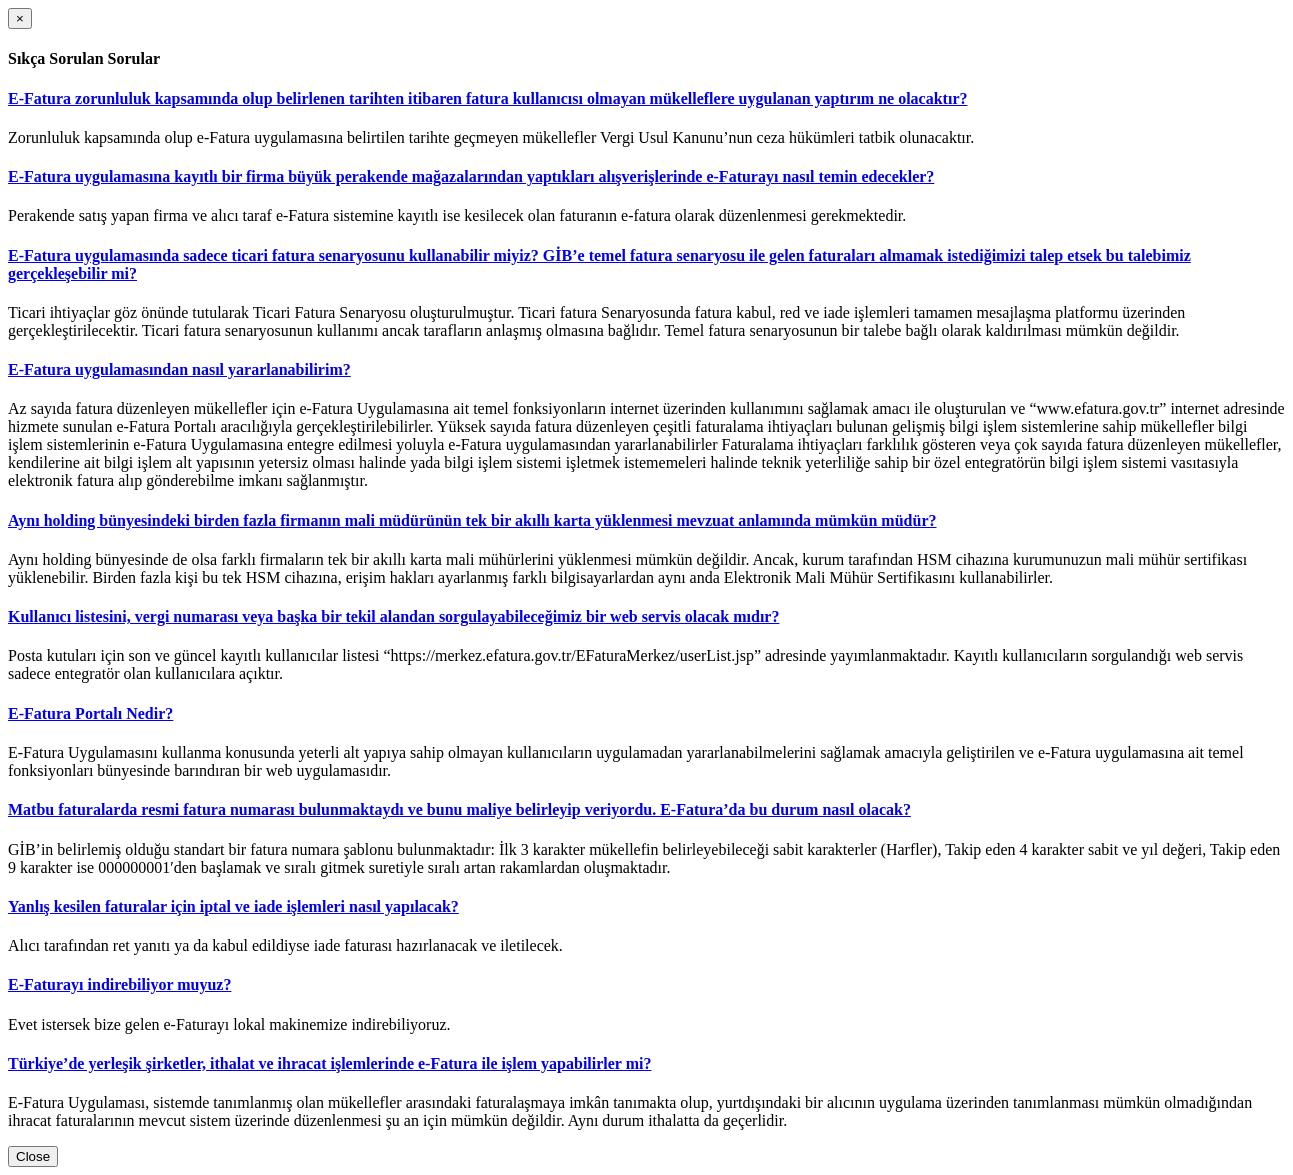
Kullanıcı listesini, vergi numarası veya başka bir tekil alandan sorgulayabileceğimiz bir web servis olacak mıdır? (393, 616)
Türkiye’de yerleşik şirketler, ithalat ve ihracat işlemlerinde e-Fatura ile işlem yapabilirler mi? (329, 1063)
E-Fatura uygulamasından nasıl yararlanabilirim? (179, 369)
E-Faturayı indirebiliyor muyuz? (119, 984)
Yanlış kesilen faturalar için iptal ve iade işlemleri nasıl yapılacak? (233, 906)
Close (33, 1156)
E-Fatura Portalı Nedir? (90, 713)
